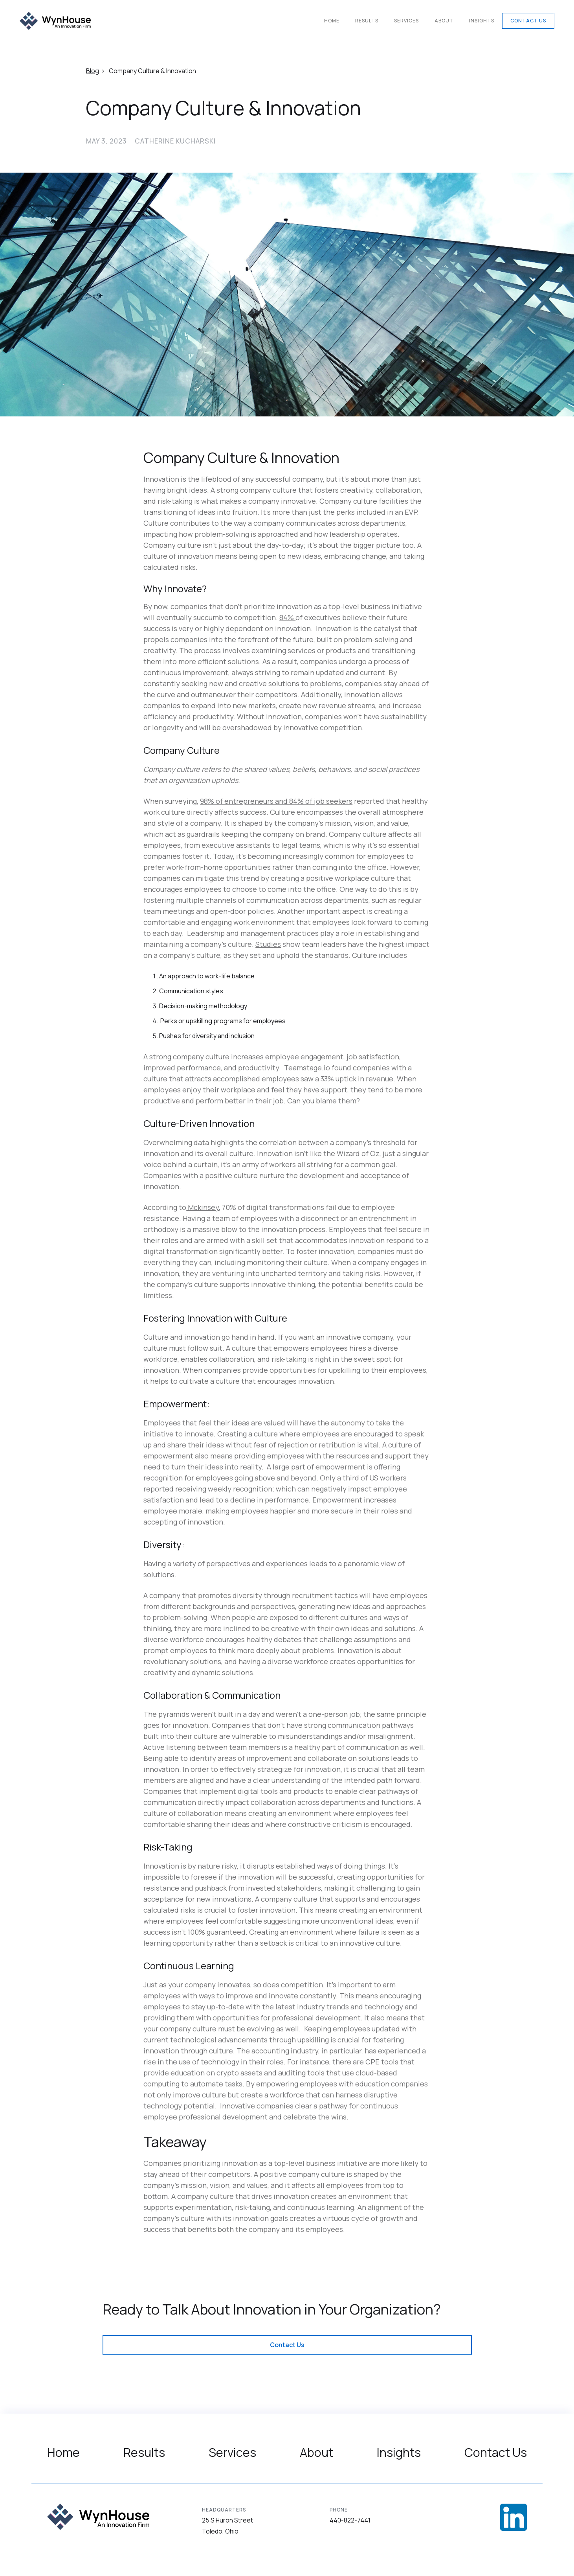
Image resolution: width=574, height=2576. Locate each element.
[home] (55, 21)
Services (406, 20)
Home (331, 20)
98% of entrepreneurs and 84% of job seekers (276, 801)
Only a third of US (349, 1477)
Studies (268, 944)
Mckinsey (202, 1207)
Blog (92, 70)
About (444, 20)
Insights (481, 20)
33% (327, 1078)
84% (287, 617)
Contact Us (528, 20)
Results (366, 20)
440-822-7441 (350, 2520)
